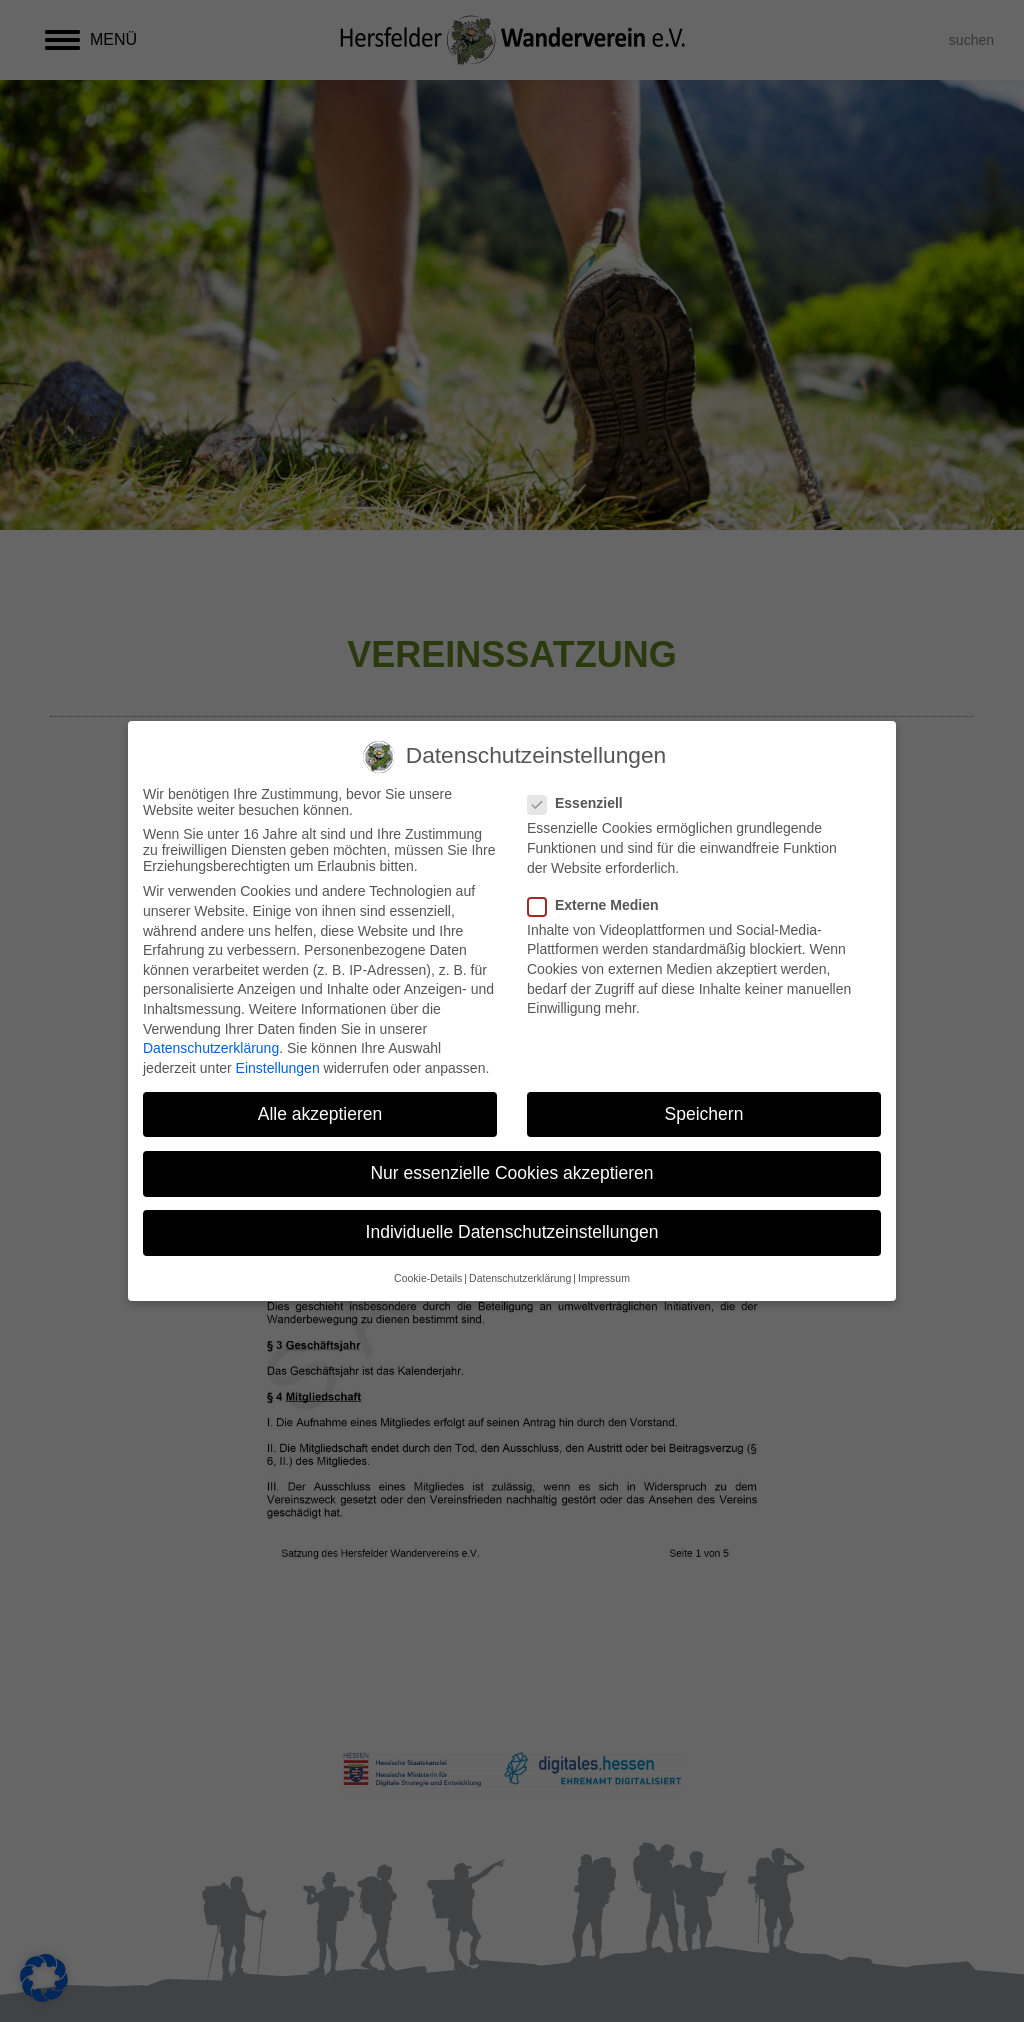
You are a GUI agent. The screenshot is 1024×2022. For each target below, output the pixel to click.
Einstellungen (278, 1068)
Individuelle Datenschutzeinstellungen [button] (512, 1232)
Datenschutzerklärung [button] (520, 1278)
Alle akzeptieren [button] (320, 1114)
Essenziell (581, 803)
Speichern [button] (704, 1114)
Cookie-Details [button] (428, 1278)
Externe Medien (599, 905)
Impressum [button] (604, 1278)
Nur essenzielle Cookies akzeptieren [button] (511, 1173)
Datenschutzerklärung (211, 1048)
